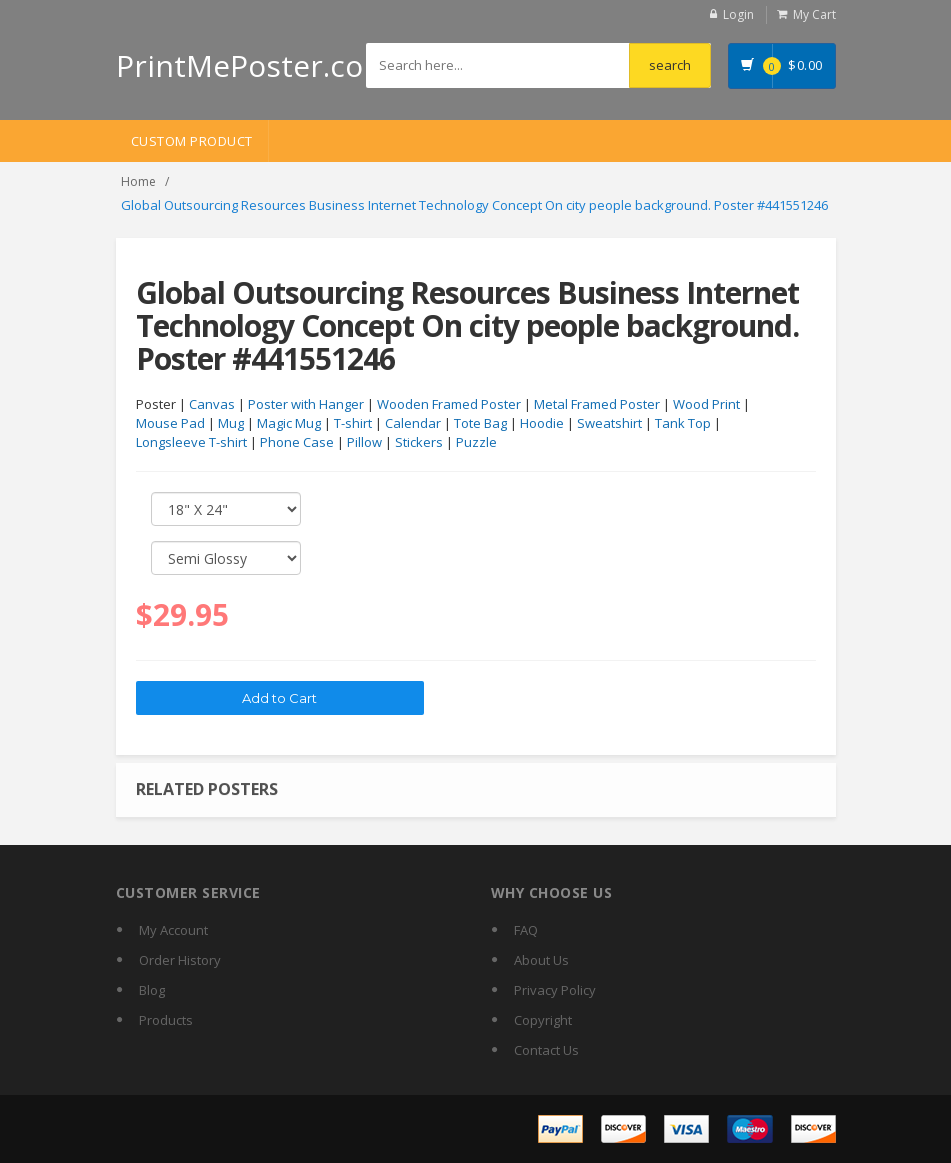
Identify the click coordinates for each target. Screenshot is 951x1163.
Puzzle (476, 442)
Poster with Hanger (306, 404)
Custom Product (192, 141)
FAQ (526, 930)
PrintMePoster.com (253, 65)
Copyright (543, 1020)
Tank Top (683, 423)
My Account (173, 930)
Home (138, 181)
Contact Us (546, 1050)
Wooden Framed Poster (449, 404)
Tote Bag (480, 423)
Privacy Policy (555, 990)
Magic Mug (289, 423)
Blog (152, 990)
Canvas (212, 404)
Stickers (419, 442)
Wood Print (706, 404)
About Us (541, 960)
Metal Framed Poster (597, 404)
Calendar (413, 423)
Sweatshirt (609, 423)
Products (166, 1020)
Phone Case (297, 442)
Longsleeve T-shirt (191, 442)
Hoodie (542, 423)
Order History (180, 960)
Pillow (364, 442)
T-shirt (353, 423)
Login (738, 14)
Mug (231, 423)
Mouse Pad (170, 423)
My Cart (814, 14)
